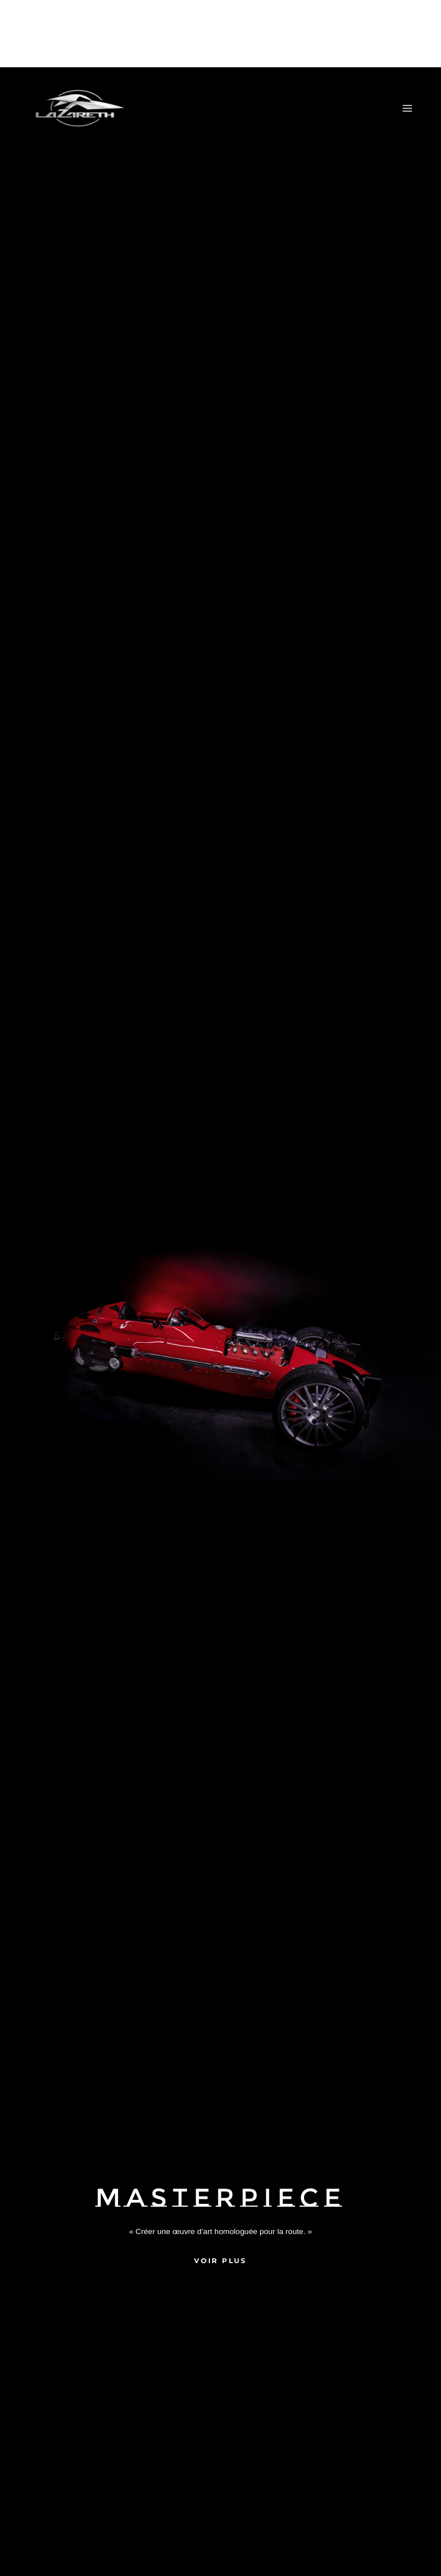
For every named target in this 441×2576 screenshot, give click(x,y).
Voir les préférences (380, 2543)
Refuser (285, 2543)
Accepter (191, 2543)
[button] (418, 2447)
